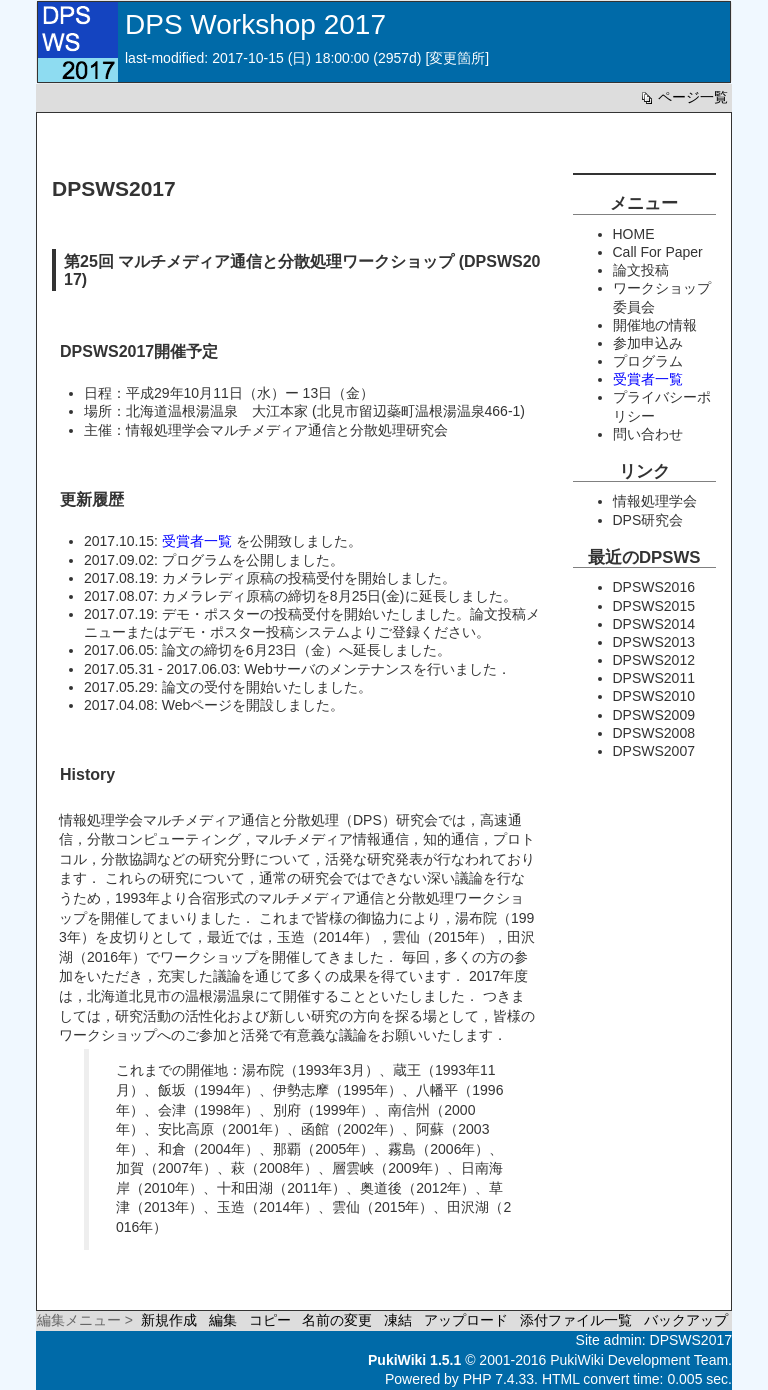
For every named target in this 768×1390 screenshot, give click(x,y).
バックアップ (686, 1320)
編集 (223, 1320)
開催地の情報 (655, 325)
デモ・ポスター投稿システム (259, 632)
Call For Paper (658, 252)
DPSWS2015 (654, 606)
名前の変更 (337, 1320)
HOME (634, 234)
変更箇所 (457, 58)
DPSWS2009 (654, 715)
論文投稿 (641, 270)
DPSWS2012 (654, 660)
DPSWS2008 (654, 733)
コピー (270, 1320)
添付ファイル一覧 (576, 1320)
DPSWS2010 (654, 696)
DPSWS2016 (654, 587)
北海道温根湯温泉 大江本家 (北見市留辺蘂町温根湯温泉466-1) (325, 411)
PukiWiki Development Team (639, 1360)
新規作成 (169, 1320)
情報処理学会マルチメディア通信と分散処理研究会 (287, 430)
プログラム (197, 560)
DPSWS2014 (654, 624)
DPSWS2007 (654, 751)
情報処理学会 (655, 501)
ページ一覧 (683, 97)
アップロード (466, 1320)
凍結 (398, 1320)
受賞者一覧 (197, 541)
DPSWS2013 (654, 642)
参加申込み (648, 343)
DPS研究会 (648, 520)
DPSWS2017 (691, 1340)
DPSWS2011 (654, 678)
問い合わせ (648, 434)
